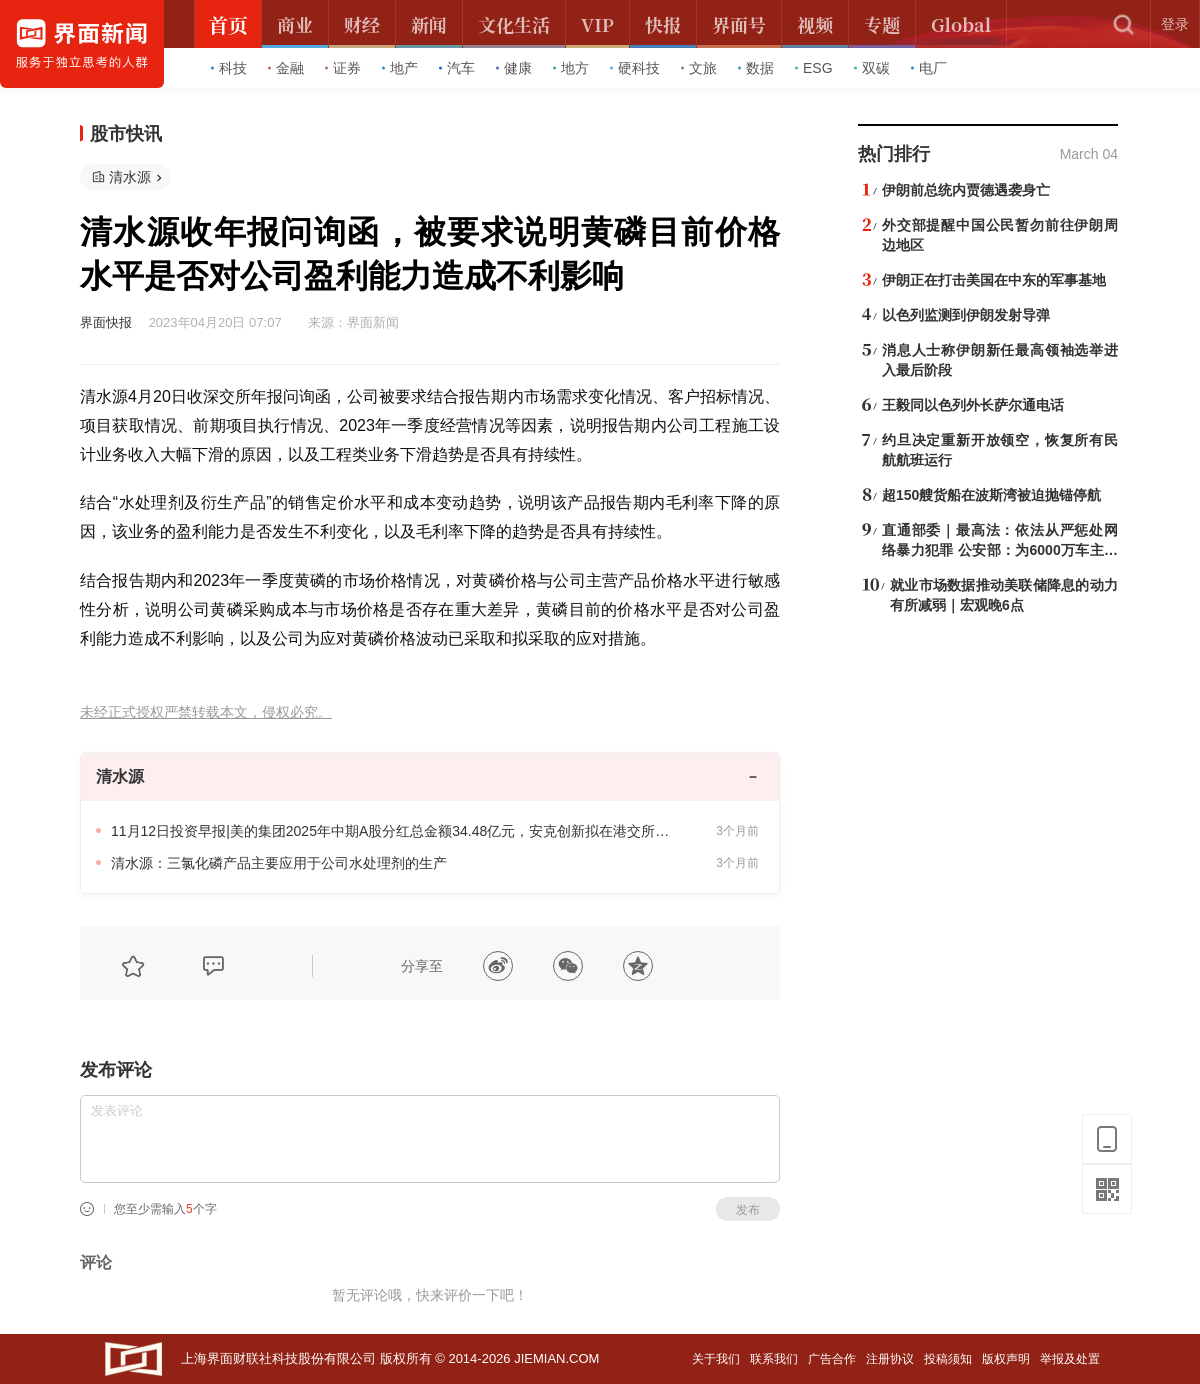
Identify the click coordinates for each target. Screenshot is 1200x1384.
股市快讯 (126, 134)
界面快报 (106, 322)
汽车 (457, 68)
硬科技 (635, 68)
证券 (343, 68)
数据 (756, 68)
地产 (400, 68)
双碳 (872, 68)
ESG (814, 68)
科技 (229, 68)
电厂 (929, 68)
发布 (748, 1210)
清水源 (130, 177)
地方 (571, 68)
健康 (514, 68)
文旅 (699, 68)
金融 (286, 68)
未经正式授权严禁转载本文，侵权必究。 (206, 712)
